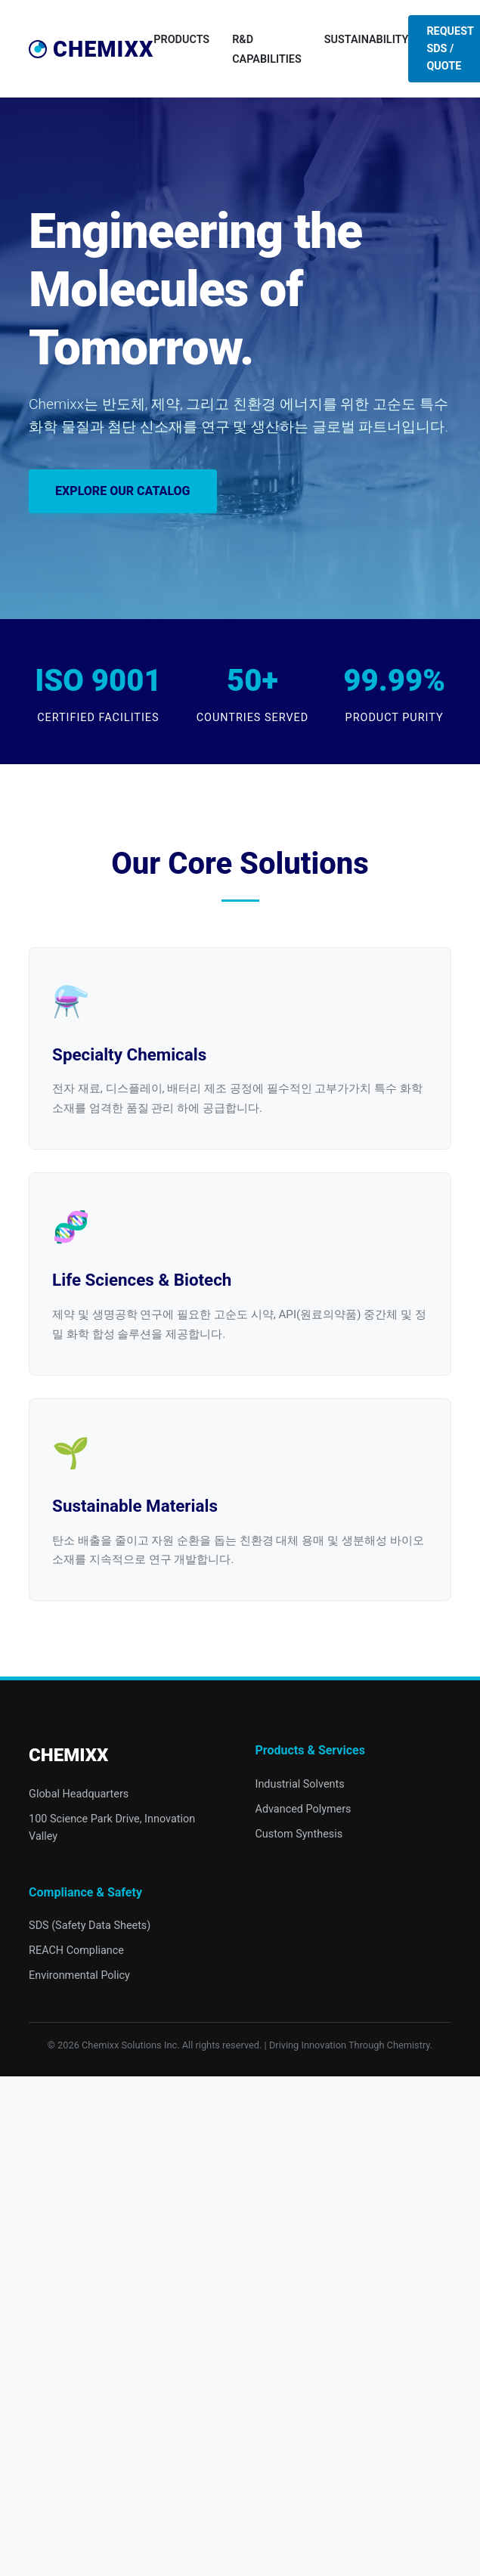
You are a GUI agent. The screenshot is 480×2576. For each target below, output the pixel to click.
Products (181, 39)
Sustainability (366, 39)
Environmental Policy (79, 1975)
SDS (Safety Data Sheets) (89, 1925)
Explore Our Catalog (122, 491)
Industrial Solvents (300, 1784)
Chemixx (91, 49)
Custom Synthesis (299, 1834)
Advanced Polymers (303, 1809)
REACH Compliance (76, 1950)
